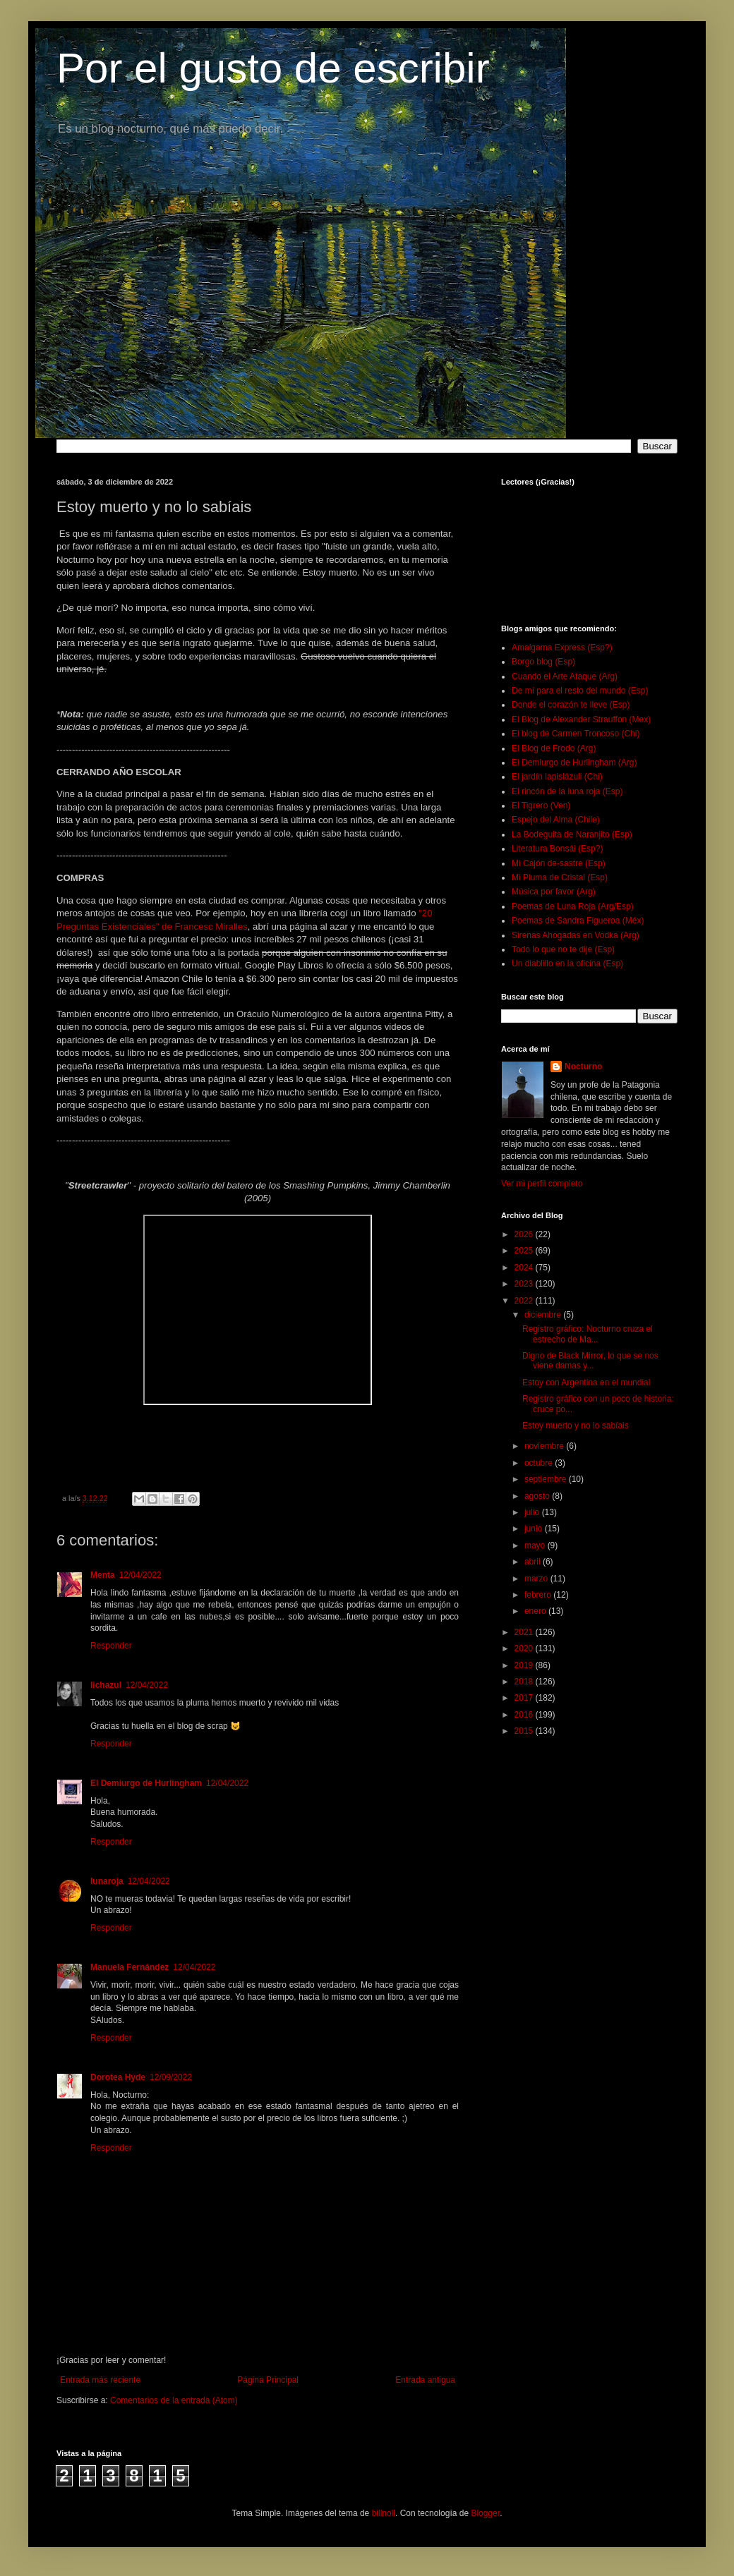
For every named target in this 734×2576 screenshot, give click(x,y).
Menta (102, 1575)
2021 (525, 1632)
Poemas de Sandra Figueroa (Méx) (578, 920)
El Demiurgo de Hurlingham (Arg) (574, 762)
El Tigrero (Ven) (541, 805)
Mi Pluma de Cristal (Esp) (560, 877)
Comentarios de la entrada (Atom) (174, 2400)
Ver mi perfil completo (541, 1184)
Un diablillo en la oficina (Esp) (567, 963)
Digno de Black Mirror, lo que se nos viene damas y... (590, 1361)
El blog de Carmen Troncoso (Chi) (575, 734)
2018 (525, 1682)
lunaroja (107, 1881)
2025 (525, 1251)
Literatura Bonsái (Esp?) (557, 848)
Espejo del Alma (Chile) (556, 820)
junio (534, 1528)
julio (533, 1512)
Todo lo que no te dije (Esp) (563, 949)
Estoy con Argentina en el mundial (586, 1382)
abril (533, 1562)
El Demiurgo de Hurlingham (146, 1783)
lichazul (105, 1685)
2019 (525, 1665)
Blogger (485, 2513)
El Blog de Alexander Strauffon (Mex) (581, 719)
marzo (537, 1579)
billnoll (383, 2513)
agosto (538, 1496)
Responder (111, 1646)
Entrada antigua (425, 2380)
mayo (536, 1545)
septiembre (546, 1479)
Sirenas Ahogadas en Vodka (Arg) (575, 935)
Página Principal (268, 2380)
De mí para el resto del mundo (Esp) (580, 690)
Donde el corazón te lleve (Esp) (571, 705)
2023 (525, 1284)
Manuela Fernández (129, 1967)
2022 (525, 1301)
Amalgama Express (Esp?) (562, 647)
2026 (525, 1234)
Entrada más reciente (100, 2380)
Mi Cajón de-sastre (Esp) (559, 863)
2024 (525, 1267)
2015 (525, 1731)
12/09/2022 (171, 2077)
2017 (525, 1698)
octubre (539, 1463)
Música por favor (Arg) (554, 892)
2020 (525, 1648)
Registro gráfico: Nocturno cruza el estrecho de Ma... (587, 1334)
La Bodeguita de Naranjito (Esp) (572, 834)
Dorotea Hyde (117, 2077)
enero (536, 1611)
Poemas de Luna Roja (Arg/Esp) (573, 906)
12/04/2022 (140, 1575)
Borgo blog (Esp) (543, 662)
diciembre (543, 1315)
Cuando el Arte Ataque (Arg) (565, 676)
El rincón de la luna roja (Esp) (567, 791)
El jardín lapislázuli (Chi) (557, 777)
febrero (538, 1595)
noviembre (545, 1446)
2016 (525, 1715)
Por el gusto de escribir (273, 68)
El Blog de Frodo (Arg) (554, 748)
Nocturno (583, 1066)
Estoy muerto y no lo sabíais (575, 1425)
